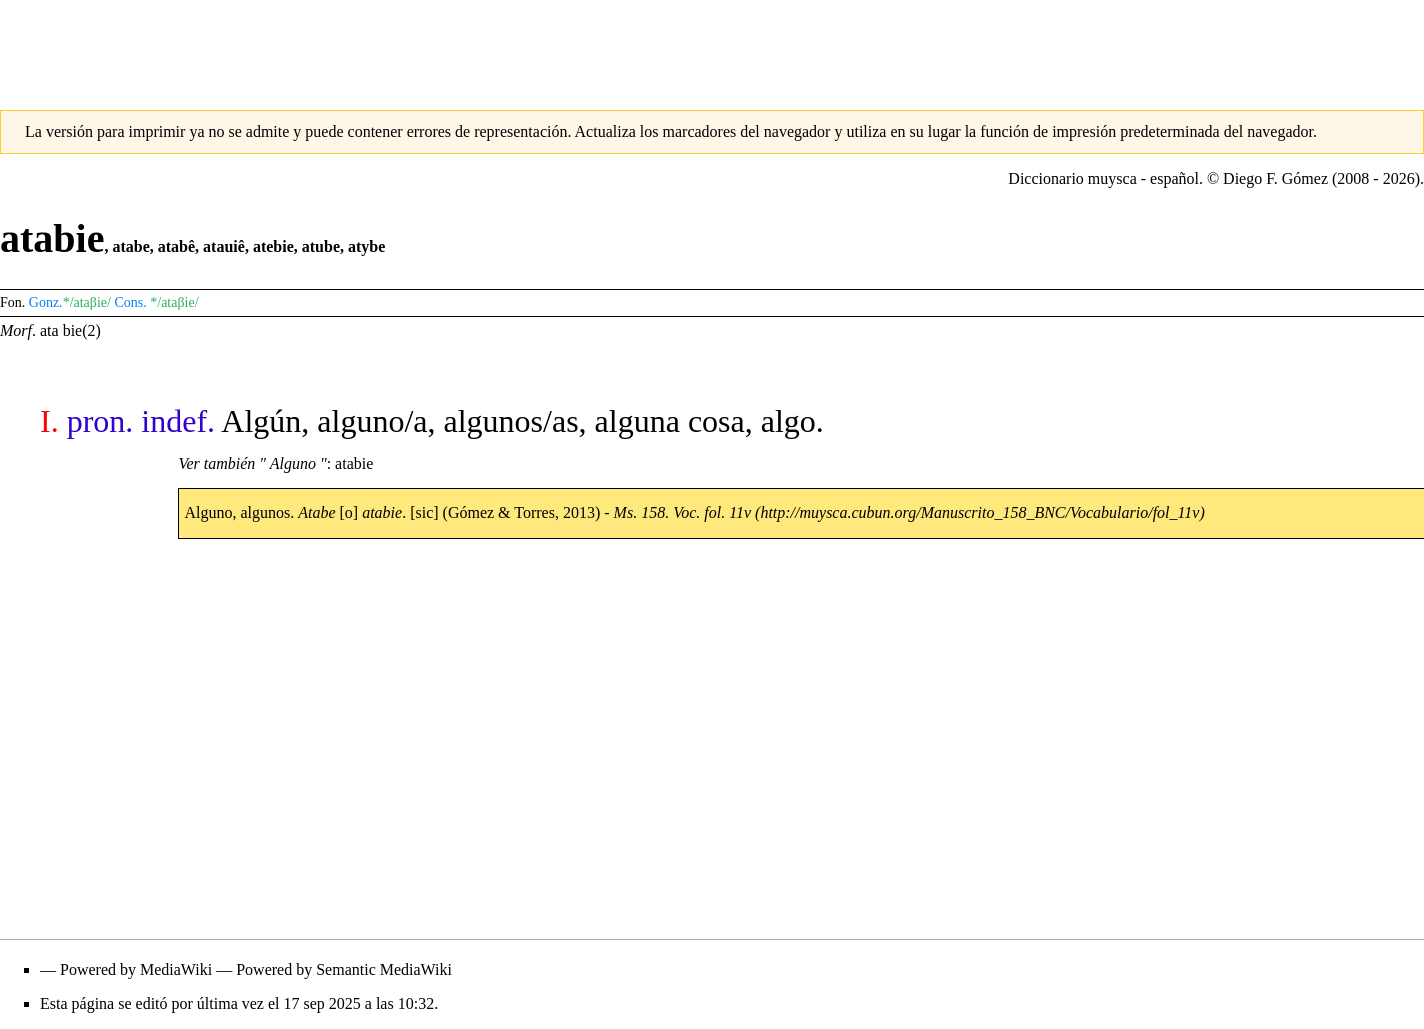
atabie (354, 463)
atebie (273, 246)
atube (321, 246)
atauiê (224, 246)
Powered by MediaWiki (136, 969)
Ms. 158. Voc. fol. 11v (682, 512)
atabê (176, 246)
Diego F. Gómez (1275, 178)
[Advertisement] (712, 45)
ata (49, 330)
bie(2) (82, 330)
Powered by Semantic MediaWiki (344, 969)
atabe (130, 246)
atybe (366, 246)
